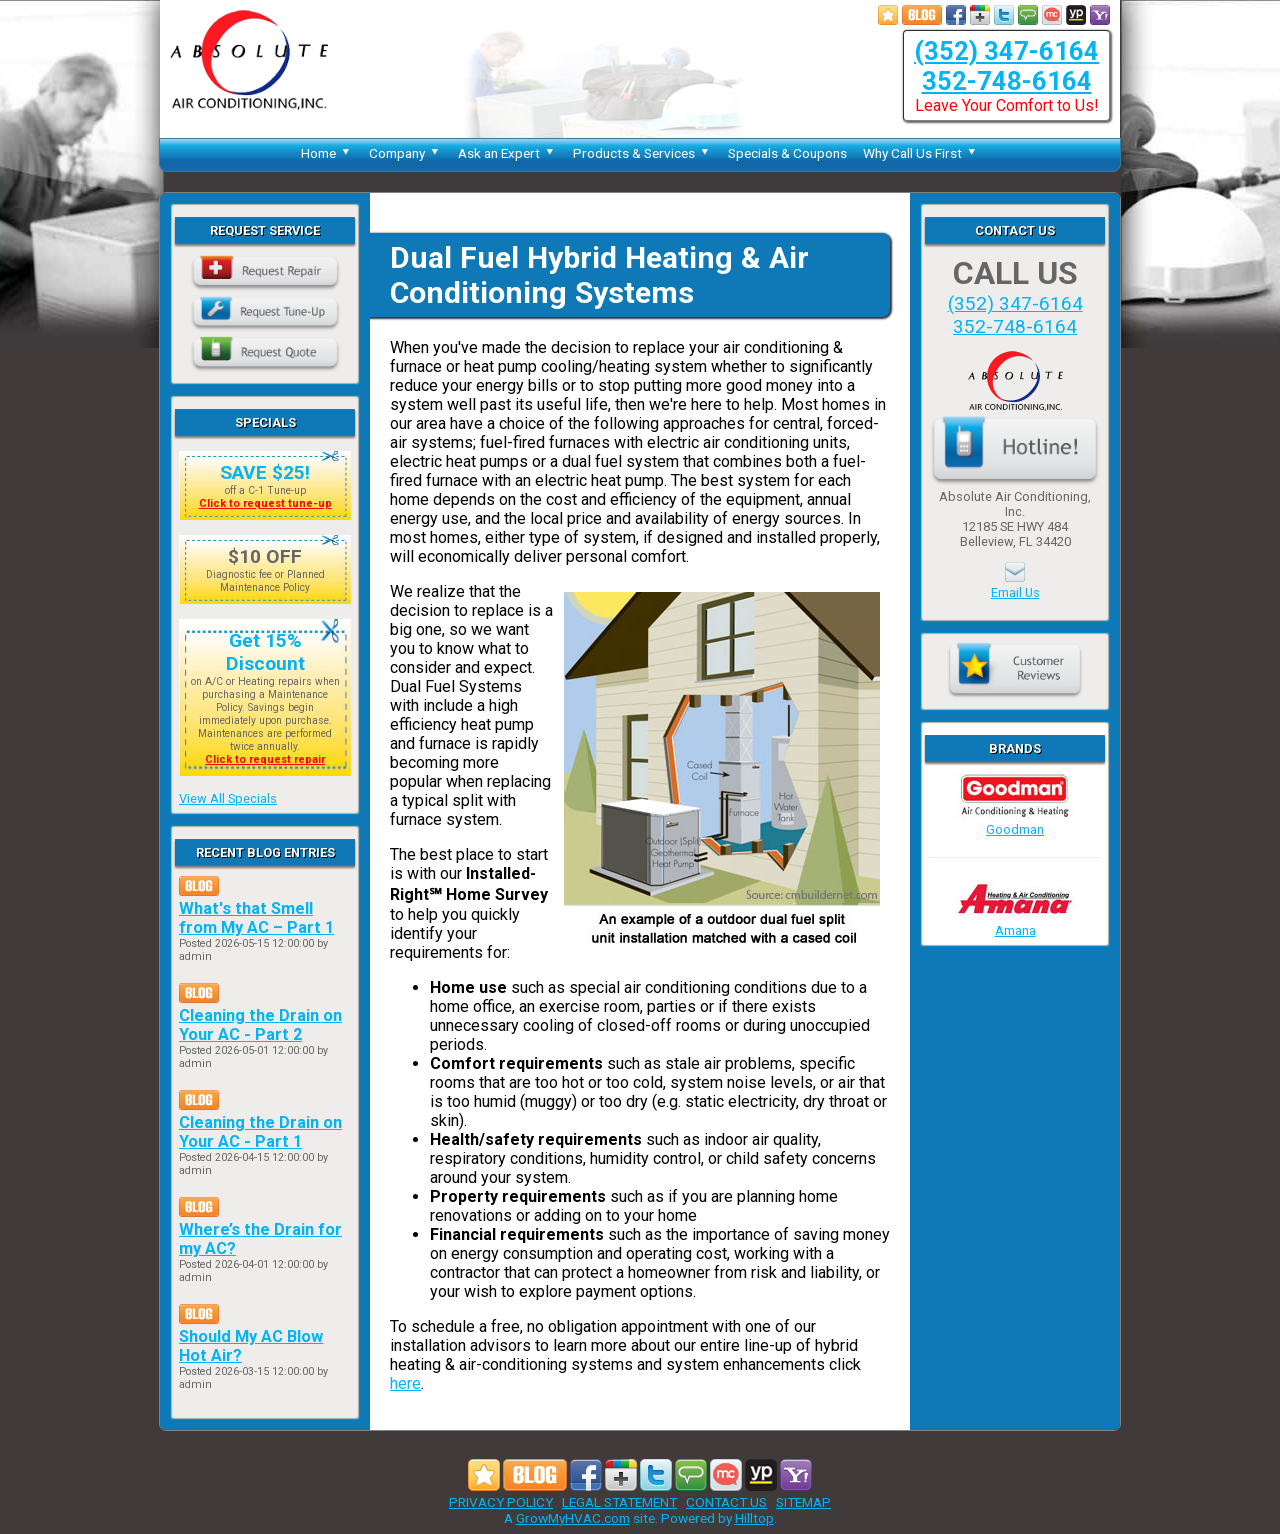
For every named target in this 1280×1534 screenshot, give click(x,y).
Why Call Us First (921, 153)
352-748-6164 (1007, 81)
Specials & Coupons (787, 153)
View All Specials (228, 798)
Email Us (1015, 592)
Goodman (1015, 822)
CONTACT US (726, 1502)
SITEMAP (803, 1502)
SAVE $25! (265, 472)
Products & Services (642, 153)
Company (405, 153)
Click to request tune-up (265, 503)
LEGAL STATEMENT (619, 1502)
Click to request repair (265, 759)
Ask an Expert (507, 153)
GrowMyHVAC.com (573, 1518)
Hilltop (754, 1518)
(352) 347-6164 (1006, 51)
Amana (1015, 923)
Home (327, 153)
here (405, 1383)
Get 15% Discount (265, 652)
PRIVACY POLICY (501, 1502)
